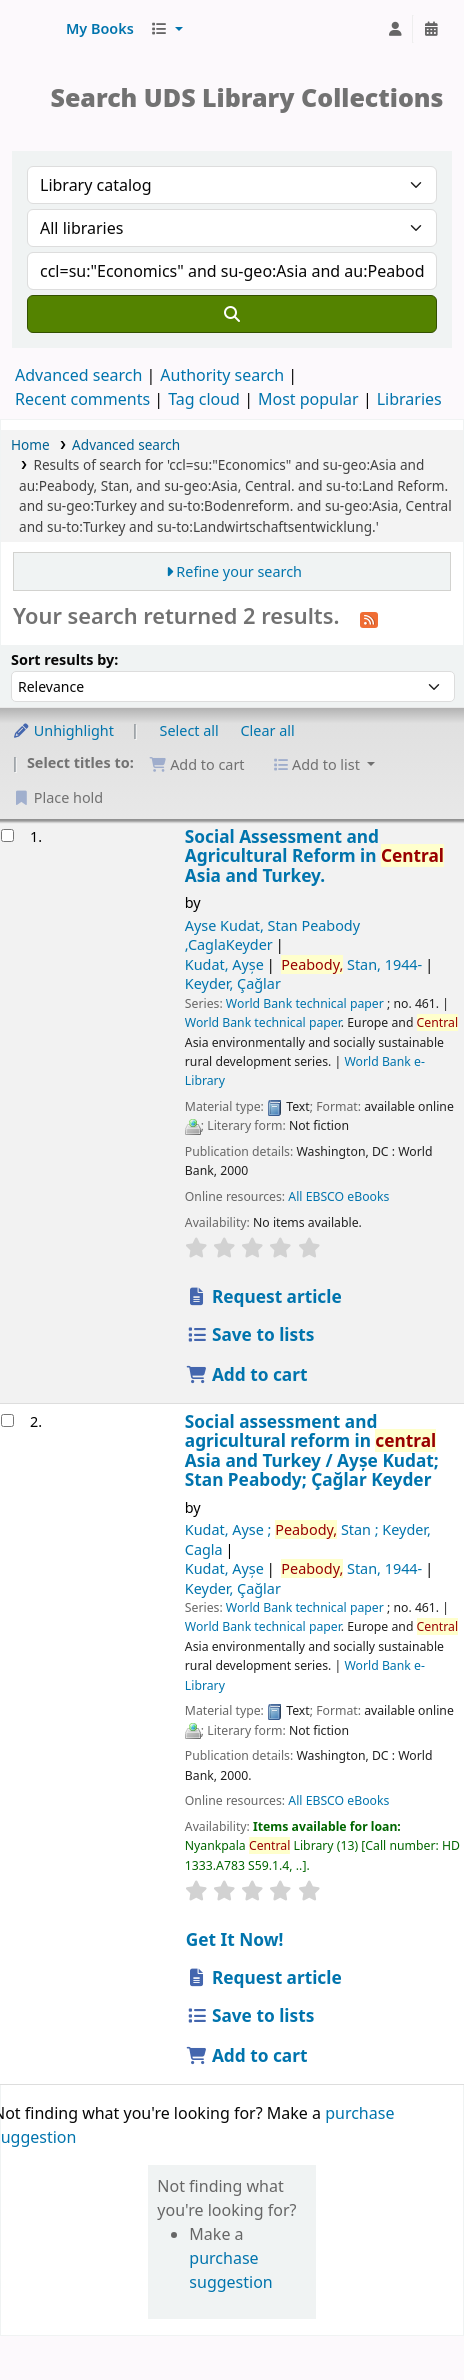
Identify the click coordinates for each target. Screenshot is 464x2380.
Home (30, 444)
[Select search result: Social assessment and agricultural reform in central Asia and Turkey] (7, 1420)
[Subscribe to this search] (369, 618)
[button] (100, 29)
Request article (264, 1296)
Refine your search (239, 571)
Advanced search (78, 375)
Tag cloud (204, 399)
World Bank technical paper (305, 1003)
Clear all (268, 730)
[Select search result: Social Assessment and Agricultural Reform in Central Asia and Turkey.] (7, 835)
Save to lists (250, 1334)
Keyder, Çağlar (233, 983)
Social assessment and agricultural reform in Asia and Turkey (312, 1451)
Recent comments (82, 399)
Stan (351, 964)
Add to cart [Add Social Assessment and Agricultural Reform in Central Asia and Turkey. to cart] (247, 1374)
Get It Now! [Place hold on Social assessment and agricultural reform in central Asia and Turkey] (235, 1939)
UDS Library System (37, 29)
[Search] (232, 314)
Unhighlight (63, 730)
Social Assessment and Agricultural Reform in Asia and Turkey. (314, 856)
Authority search (222, 375)
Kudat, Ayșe (224, 964)
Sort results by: (64, 659)
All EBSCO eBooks (338, 1196)
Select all (189, 730)
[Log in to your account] (395, 29)
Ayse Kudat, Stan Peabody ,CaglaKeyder (272, 935)
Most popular (308, 399)
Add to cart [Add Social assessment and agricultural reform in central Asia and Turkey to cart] (247, 2055)
